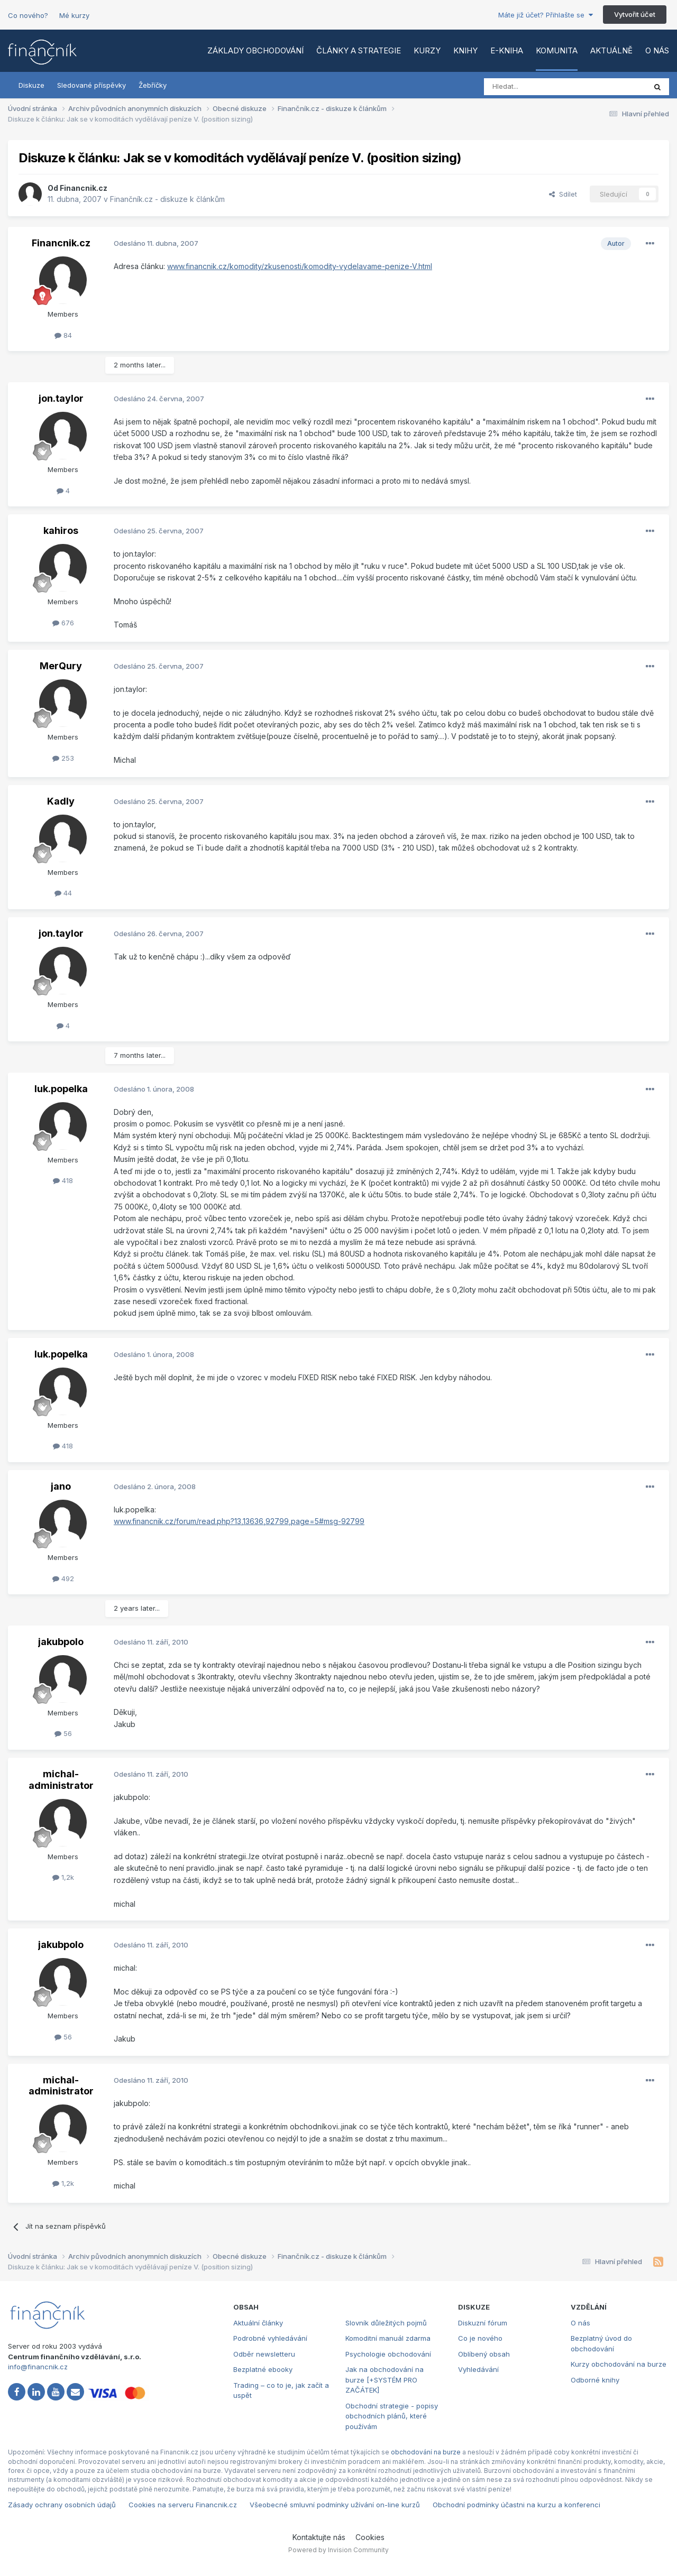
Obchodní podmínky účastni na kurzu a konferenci (516, 2504)
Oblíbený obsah (484, 2354)
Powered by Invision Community (338, 2550)
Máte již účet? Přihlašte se (545, 15)
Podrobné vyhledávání (270, 2338)
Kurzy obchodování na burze (618, 2364)
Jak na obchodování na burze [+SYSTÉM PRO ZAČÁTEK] (384, 2379)
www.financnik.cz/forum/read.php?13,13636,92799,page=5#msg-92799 (239, 1521)
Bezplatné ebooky (262, 2369)
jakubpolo (61, 1641)
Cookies (370, 2537)
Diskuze (31, 85)
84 (63, 335)
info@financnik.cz (38, 2366)
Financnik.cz (83, 187)
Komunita (557, 50)
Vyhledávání (478, 2369)
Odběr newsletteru (264, 2354)
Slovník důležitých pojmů (386, 2323)
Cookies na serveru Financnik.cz (183, 2504)
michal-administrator (61, 1779)
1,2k (63, 1877)
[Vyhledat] (536, 86)
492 (63, 1578)
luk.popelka (61, 1088)
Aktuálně (611, 50)
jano (61, 1486)
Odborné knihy (595, 2380)
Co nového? (28, 15)
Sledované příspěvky (91, 85)
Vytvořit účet (634, 14)
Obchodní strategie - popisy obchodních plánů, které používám (391, 2416)
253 (63, 758)
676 (63, 622)
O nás (657, 50)
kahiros (60, 530)
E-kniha (506, 50)
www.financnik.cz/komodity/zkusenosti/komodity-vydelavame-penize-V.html (299, 266)
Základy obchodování (255, 50)
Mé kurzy (74, 15)
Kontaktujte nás (318, 2537)
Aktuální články (258, 2323)
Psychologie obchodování (388, 2354)
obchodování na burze (426, 2452)
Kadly (61, 801)
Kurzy (427, 50)
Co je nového (480, 2338)
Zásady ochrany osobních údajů (62, 2504)
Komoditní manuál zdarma (388, 2338)
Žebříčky (153, 85)
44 (63, 893)
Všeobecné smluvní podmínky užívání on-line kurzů (335, 2504)
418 (63, 1180)
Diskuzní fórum (482, 2323)
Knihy (465, 50)
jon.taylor (61, 398)
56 (63, 1733)
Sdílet (563, 194)
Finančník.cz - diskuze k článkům (167, 199)
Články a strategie (358, 50)
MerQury (61, 665)
